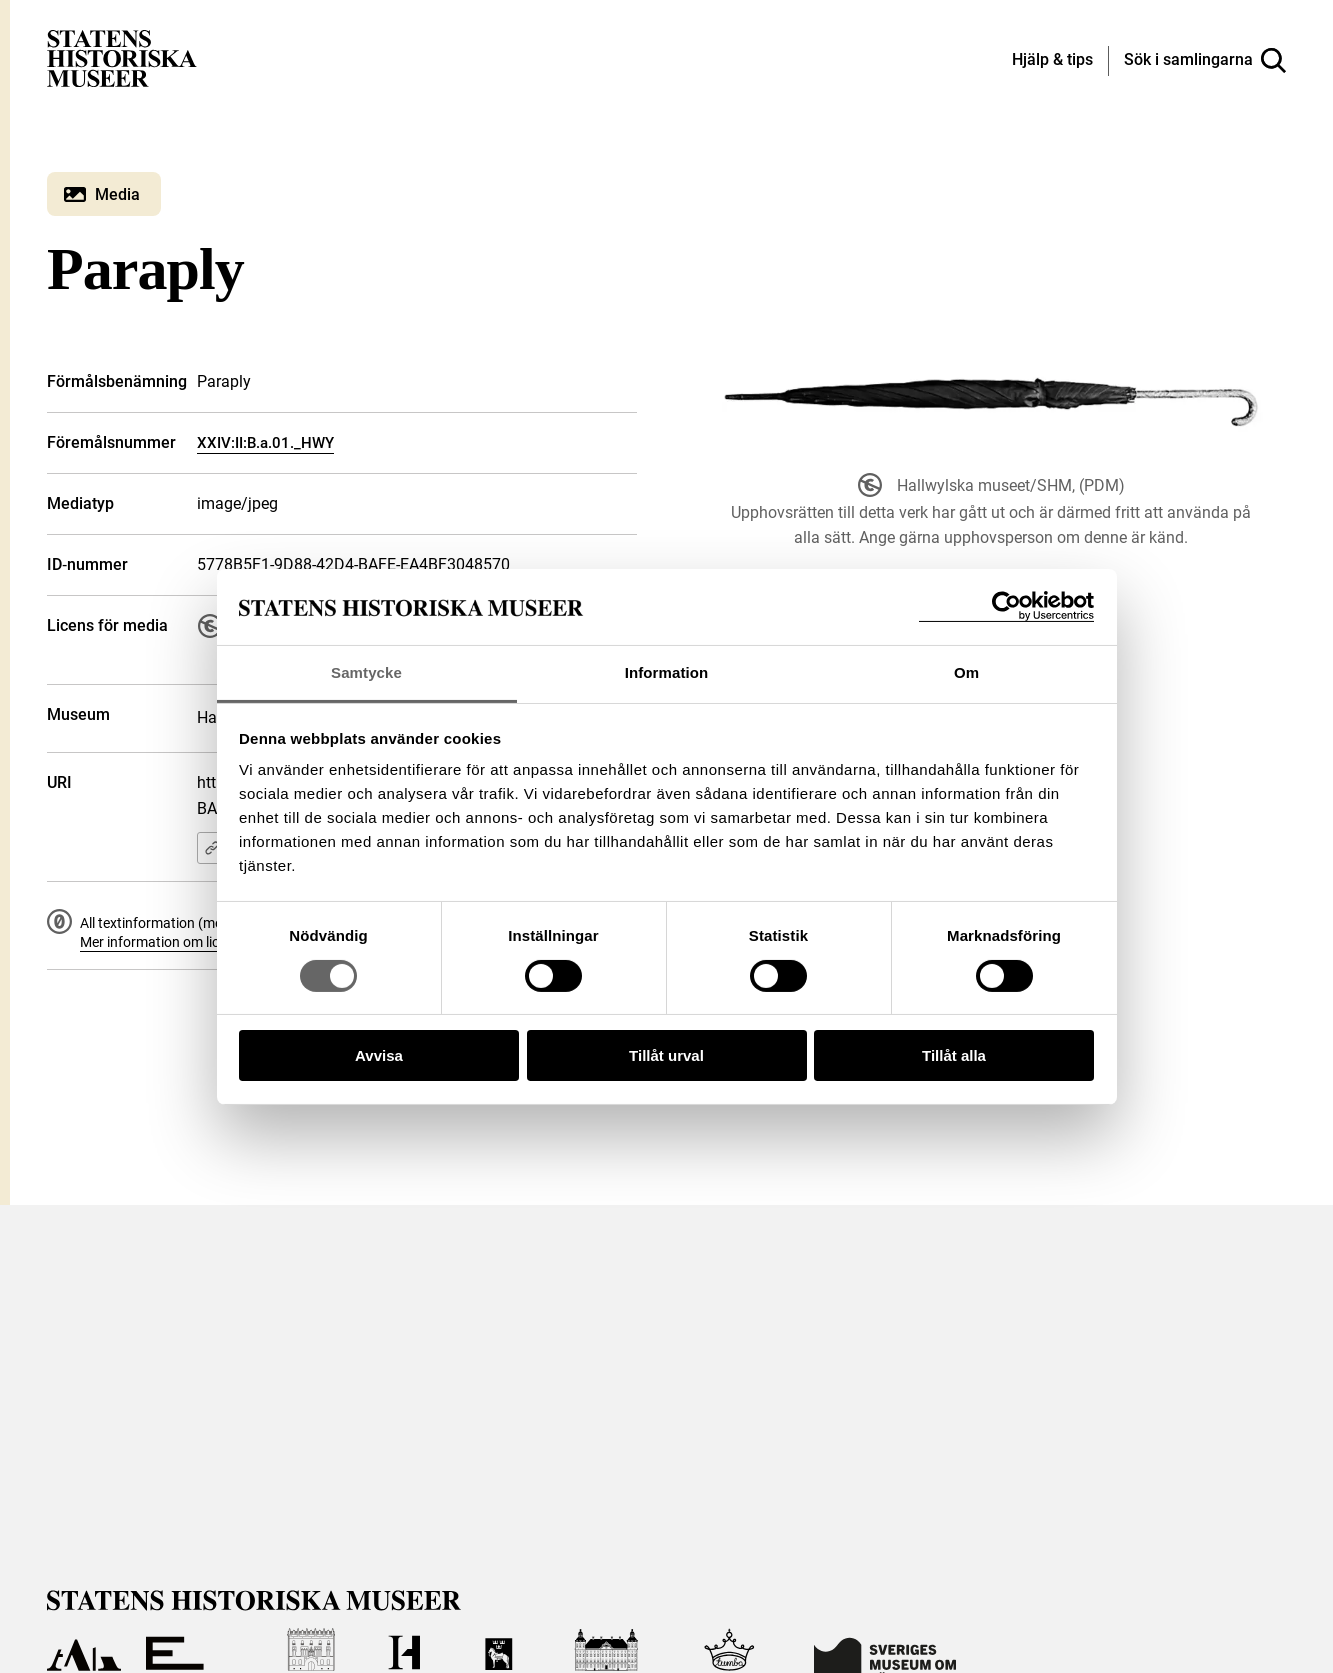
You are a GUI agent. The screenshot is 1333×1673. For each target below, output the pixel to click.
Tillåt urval (666, 1055)
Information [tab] (667, 672)
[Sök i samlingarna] (1205, 61)
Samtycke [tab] (366, 672)
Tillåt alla (954, 1055)
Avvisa (379, 1055)
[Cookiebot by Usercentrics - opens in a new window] (1006, 606)
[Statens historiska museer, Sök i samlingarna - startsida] (122, 57)
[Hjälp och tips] (1052, 61)
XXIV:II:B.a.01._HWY (265, 443)
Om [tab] (966, 672)
